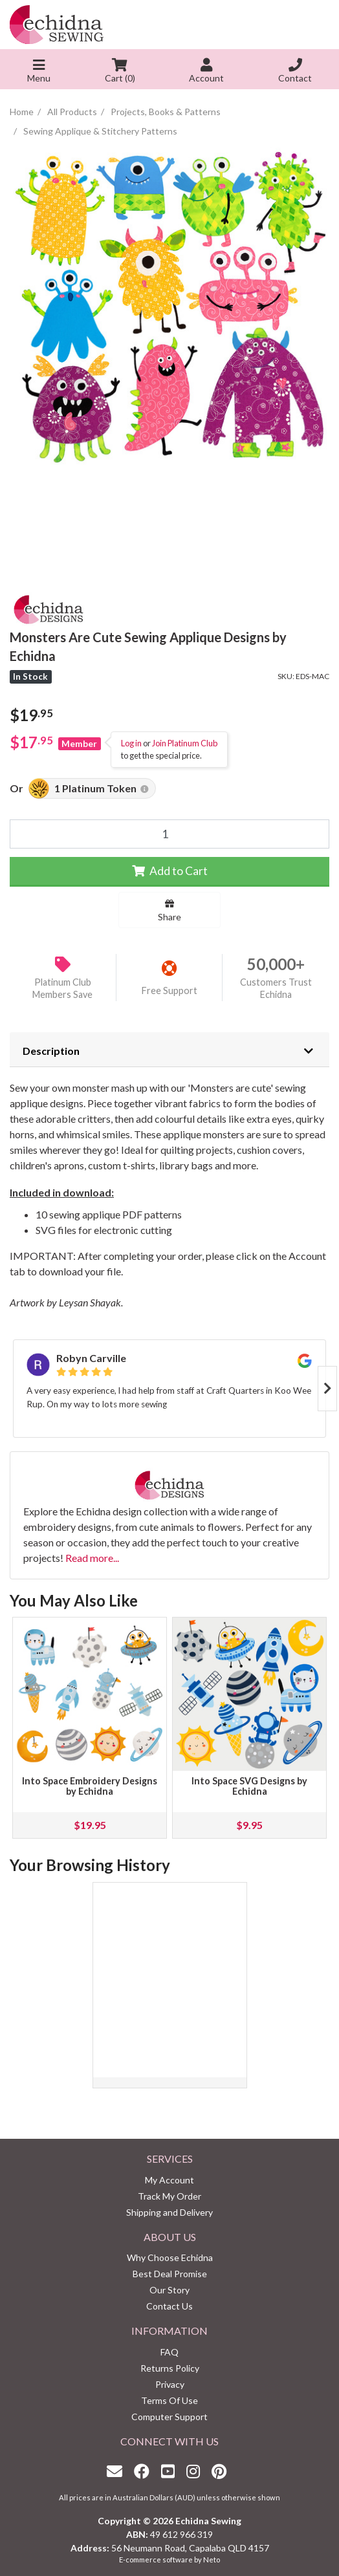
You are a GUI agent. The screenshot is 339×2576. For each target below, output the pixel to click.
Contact (295, 72)
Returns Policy (169, 2368)
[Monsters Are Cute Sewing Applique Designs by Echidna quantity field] (169, 833)
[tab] (169, 1049)
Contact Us (169, 2305)
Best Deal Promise (170, 2273)
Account (206, 72)
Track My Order (169, 2196)
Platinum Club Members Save (62, 988)
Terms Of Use (169, 2400)
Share (169, 910)
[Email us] (118, 2471)
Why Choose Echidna (170, 2257)
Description (51, 1050)
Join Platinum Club (184, 743)
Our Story (169, 2289)
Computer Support (169, 2416)
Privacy (169, 2384)
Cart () (120, 72)
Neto (211, 2559)
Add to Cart (170, 871)
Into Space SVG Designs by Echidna (249, 1786)
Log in (131, 743)
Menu (38, 72)
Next (327, 1388)
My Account (169, 2179)
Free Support (169, 990)
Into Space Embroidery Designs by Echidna (89, 1786)
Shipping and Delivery (169, 2212)
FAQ (169, 2351)
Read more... (92, 1558)
